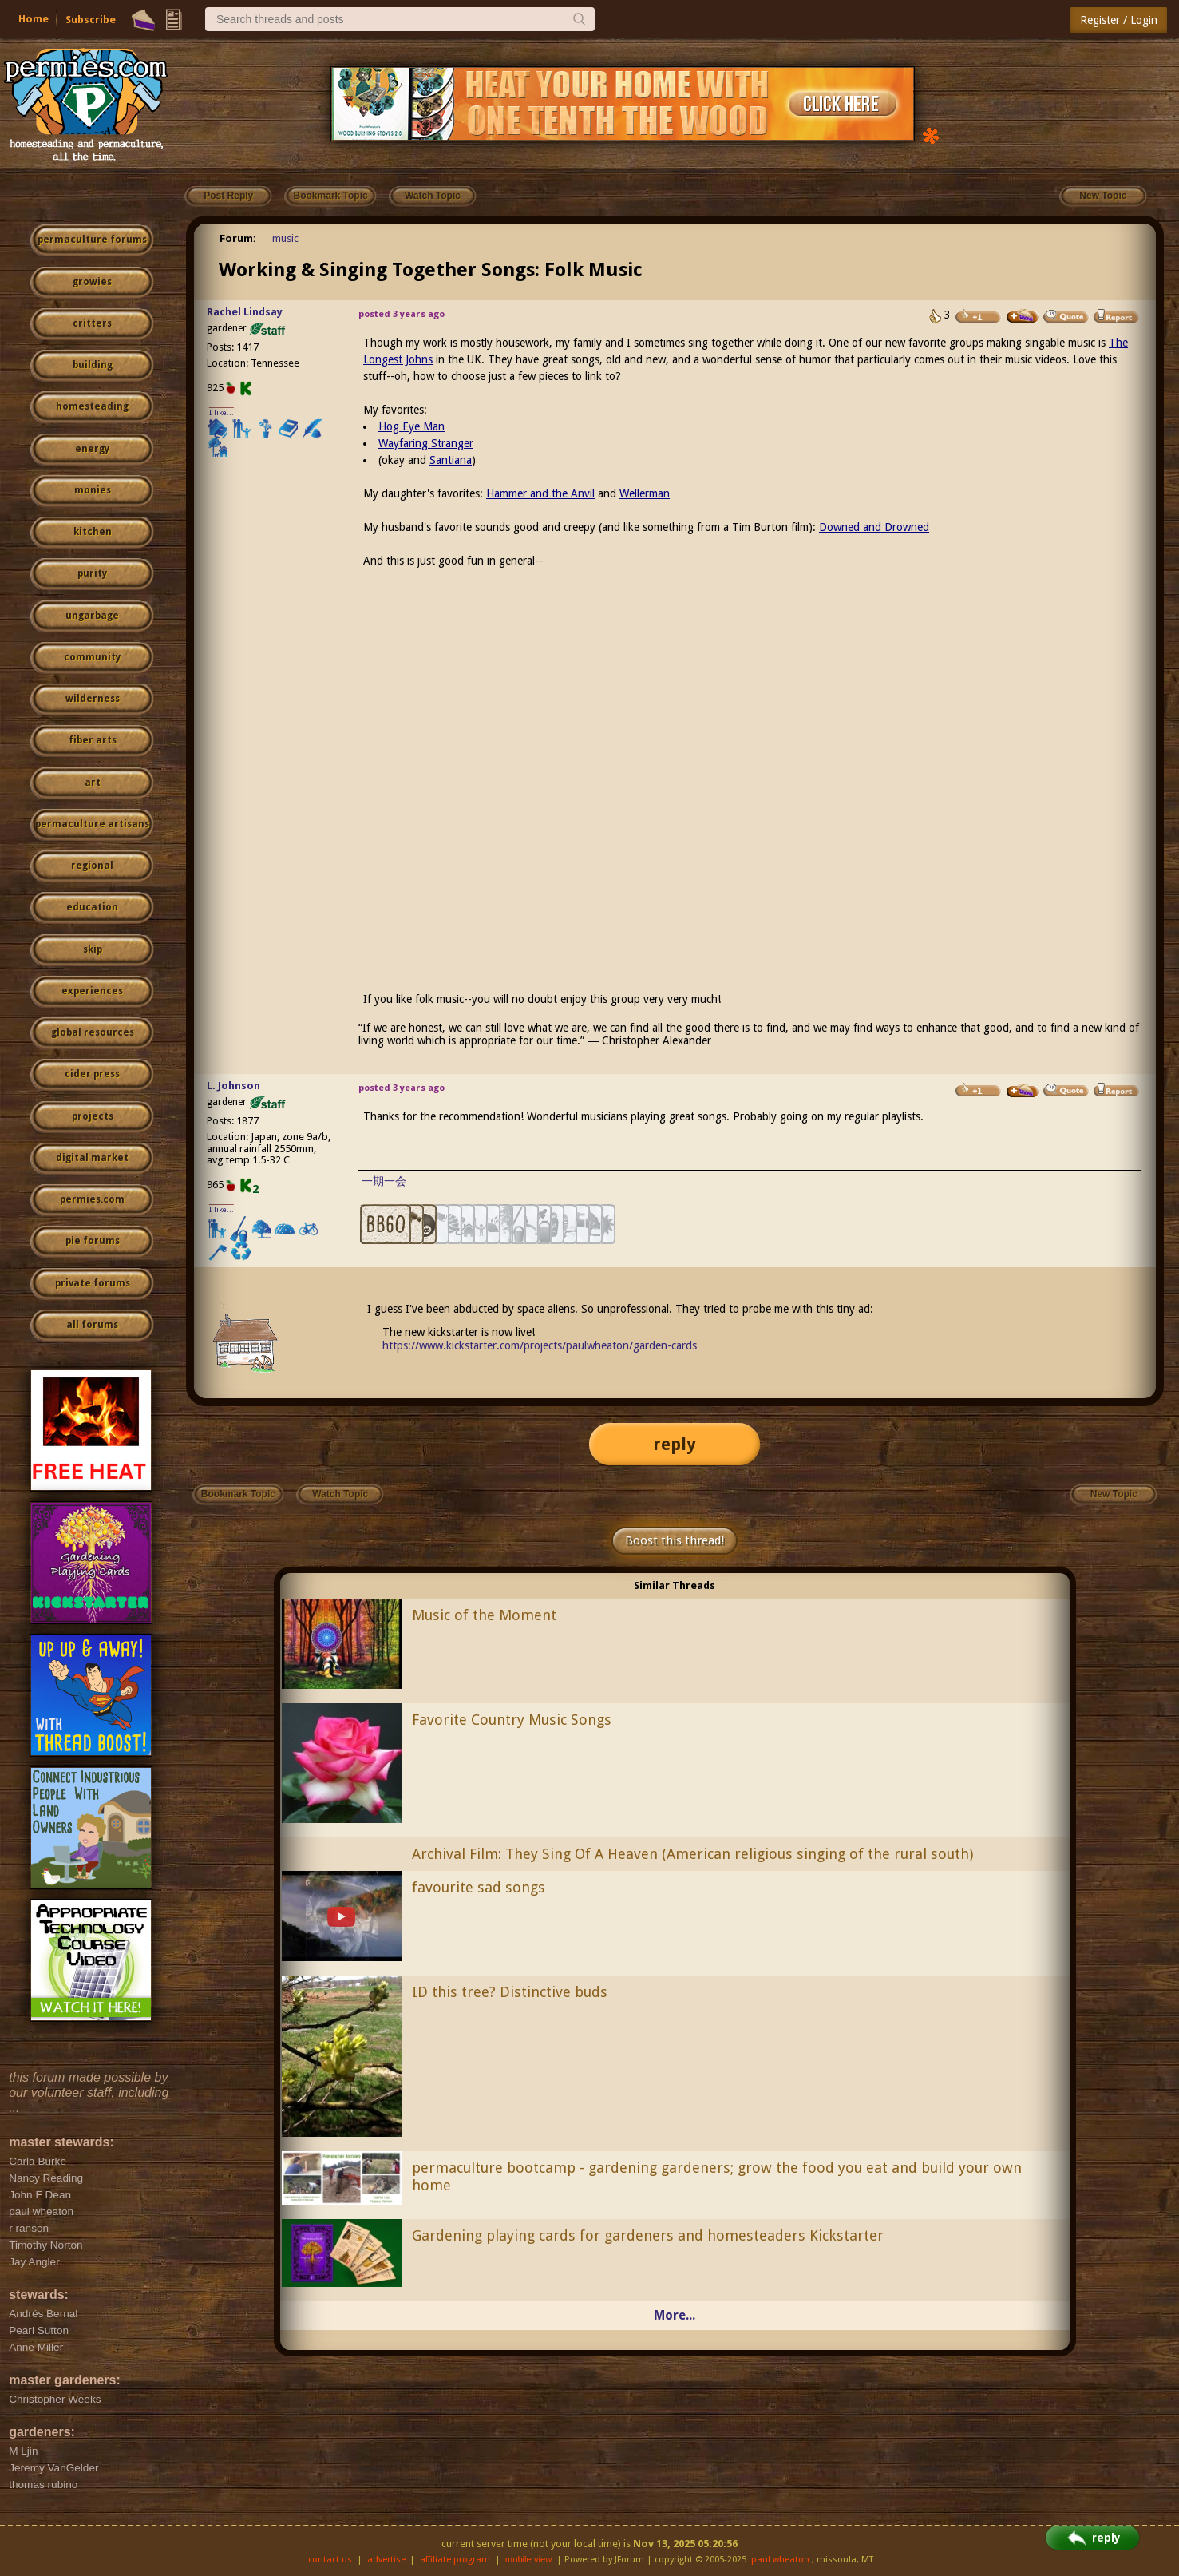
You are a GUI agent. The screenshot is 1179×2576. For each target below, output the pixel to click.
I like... (221, 412)
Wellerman (644, 493)
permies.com (92, 1199)
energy (92, 448)
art (93, 782)
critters (92, 323)
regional (92, 865)
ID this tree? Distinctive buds (509, 1992)
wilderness (92, 698)
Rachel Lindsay (245, 312)
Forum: (238, 238)
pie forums (92, 1240)
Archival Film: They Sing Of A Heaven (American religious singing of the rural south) (692, 1853)
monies (92, 490)
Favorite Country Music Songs (511, 1719)
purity (92, 573)
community (92, 657)
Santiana (450, 460)
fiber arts (93, 740)
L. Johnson (233, 1086)
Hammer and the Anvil (540, 493)
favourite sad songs (478, 1887)
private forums (92, 1283)
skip (92, 949)
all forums (92, 1324)
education (92, 907)
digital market (92, 1157)
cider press (92, 1074)
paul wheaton (780, 2559)
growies (92, 281)
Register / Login (1118, 20)
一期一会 (384, 1181)
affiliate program (455, 2559)
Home (33, 19)
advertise (386, 2559)
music (285, 238)
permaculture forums (92, 239)
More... (674, 2315)
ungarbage (92, 615)
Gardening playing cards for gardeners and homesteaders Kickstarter (648, 2235)
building (93, 365)
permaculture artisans (92, 824)
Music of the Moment (484, 1615)
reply (674, 1444)
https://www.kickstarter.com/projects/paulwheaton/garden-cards (539, 1345)
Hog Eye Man (411, 426)
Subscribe (90, 20)
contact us (330, 2559)
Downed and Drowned (874, 527)
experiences (92, 991)
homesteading (92, 406)
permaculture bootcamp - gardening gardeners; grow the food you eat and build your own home (717, 2176)
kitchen (92, 531)
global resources (92, 1032)
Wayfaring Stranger (425, 443)
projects (92, 1116)
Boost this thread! (674, 1540)
